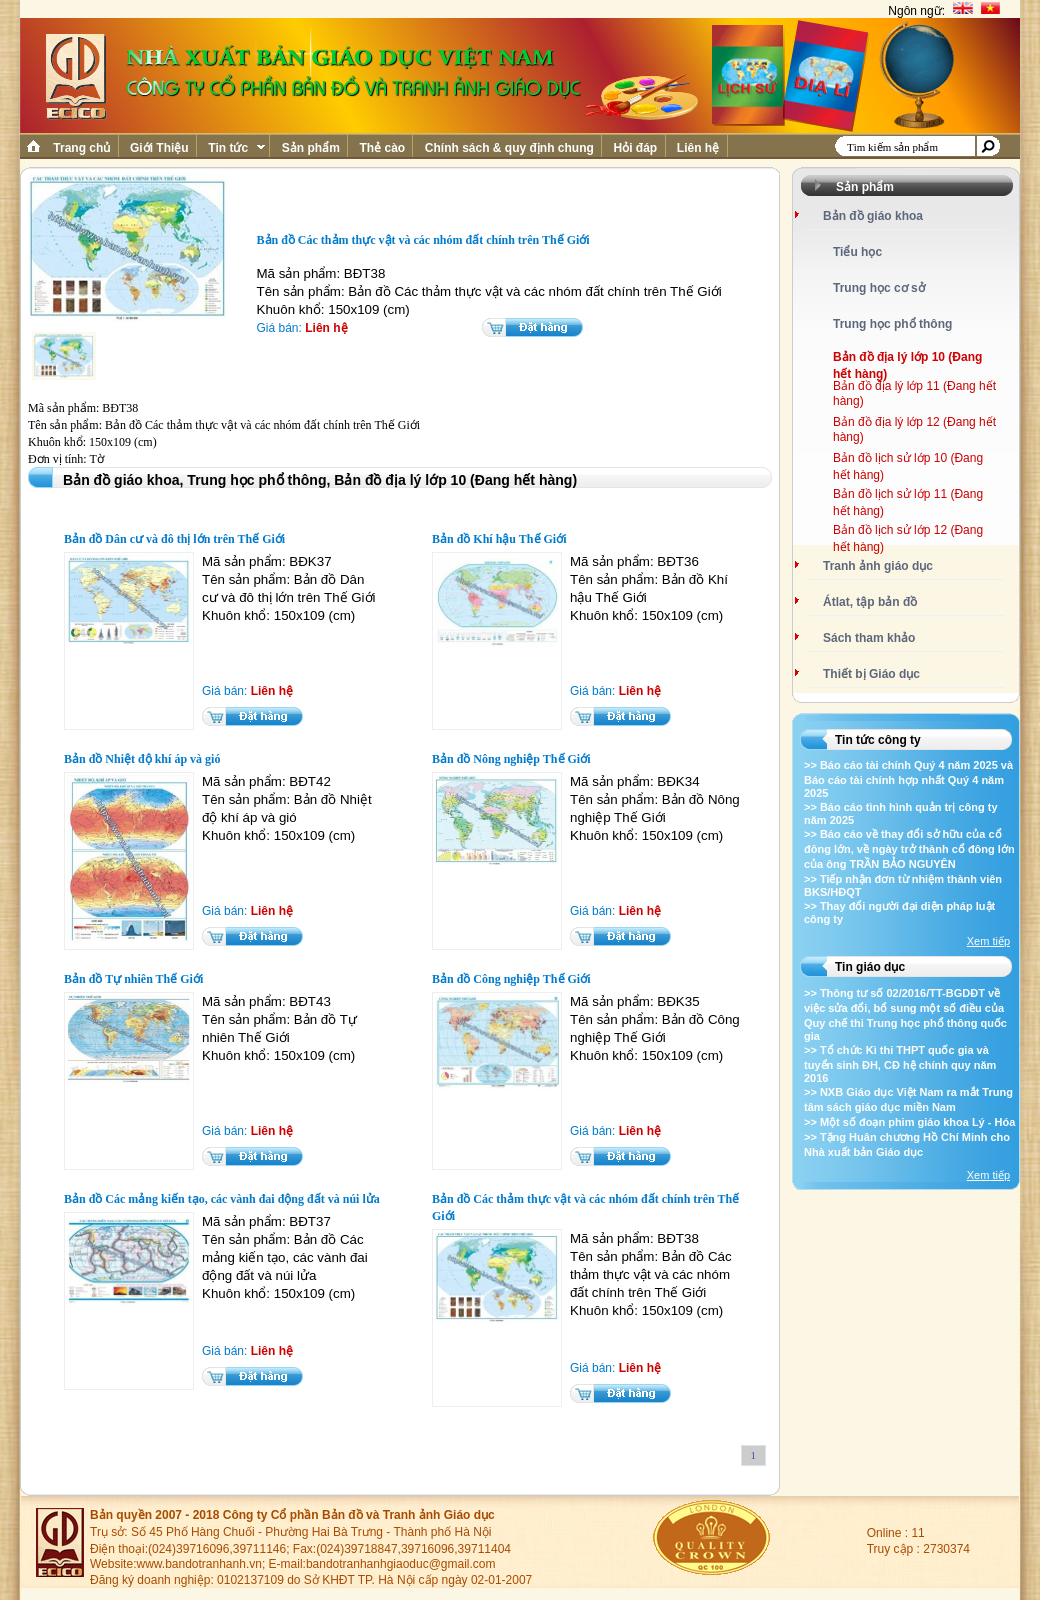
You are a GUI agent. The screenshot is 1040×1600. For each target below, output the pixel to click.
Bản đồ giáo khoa (873, 216)
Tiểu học (857, 252)
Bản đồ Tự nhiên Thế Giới (133, 979)
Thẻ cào (382, 148)
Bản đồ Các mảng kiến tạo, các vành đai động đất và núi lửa (222, 1199)
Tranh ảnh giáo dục (878, 566)
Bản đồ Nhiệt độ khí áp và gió (142, 759)
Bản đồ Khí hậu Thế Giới (499, 539)
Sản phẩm (310, 148)
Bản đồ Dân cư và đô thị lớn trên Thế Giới (174, 539)
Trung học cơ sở (879, 288)
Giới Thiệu (159, 148)
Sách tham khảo (869, 638)
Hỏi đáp (635, 148)
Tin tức (235, 148)
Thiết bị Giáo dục (871, 674)
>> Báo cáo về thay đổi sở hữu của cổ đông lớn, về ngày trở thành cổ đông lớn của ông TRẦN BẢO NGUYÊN (909, 849)
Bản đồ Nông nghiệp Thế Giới (511, 759)
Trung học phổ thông (892, 324)
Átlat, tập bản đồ (870, 602)
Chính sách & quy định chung (509, 148)
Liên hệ (698, 148)
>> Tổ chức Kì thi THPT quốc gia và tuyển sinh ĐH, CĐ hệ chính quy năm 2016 (900, 1064)
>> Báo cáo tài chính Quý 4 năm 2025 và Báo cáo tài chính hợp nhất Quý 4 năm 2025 (908, 779)
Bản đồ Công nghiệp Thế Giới (511, 979)
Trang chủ (82, 148)
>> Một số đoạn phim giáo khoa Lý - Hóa (909, 1122)
